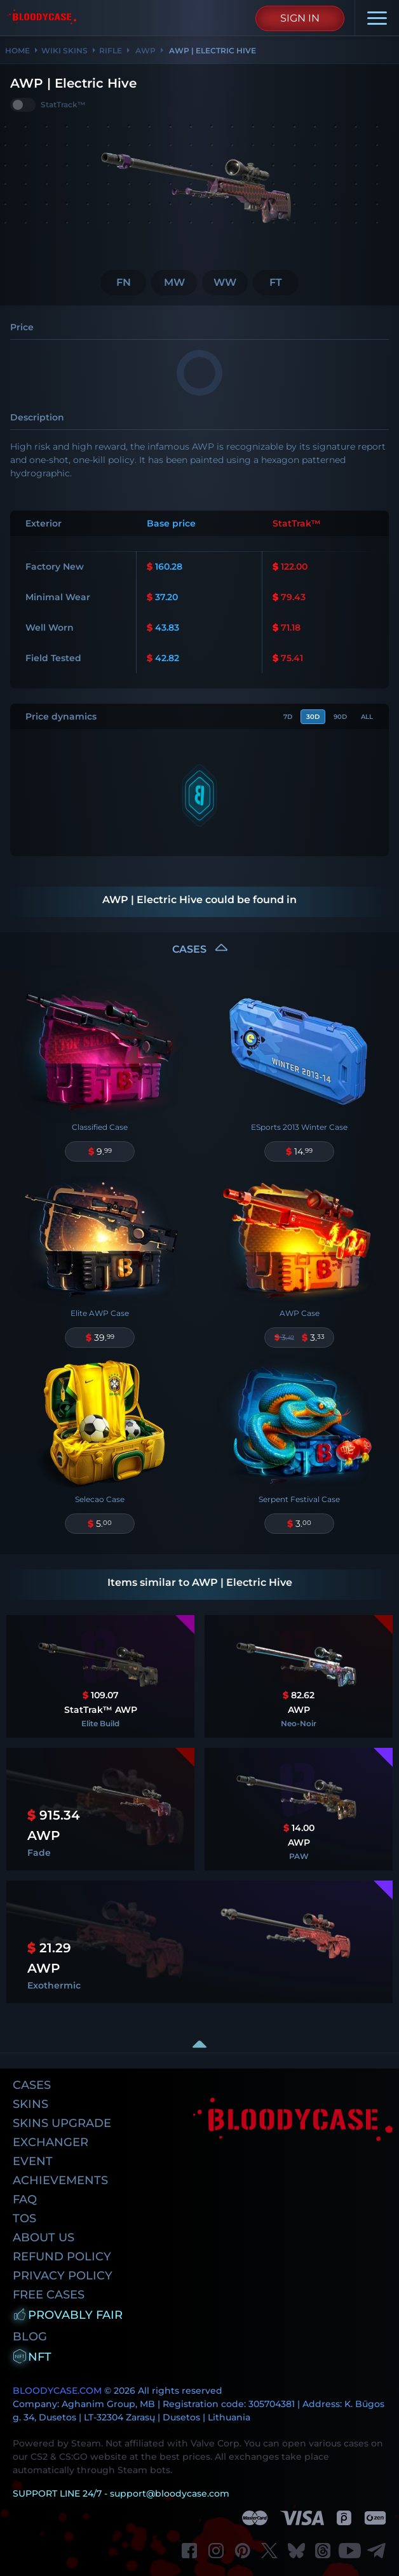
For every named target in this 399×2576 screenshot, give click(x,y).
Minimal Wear (57, 597)
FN (123, 282)
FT (275, 282)
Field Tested (53, 658)
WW (224, 282)
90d (340, 717)
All (367, 717)
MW (174, 282)
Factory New (54, 566)
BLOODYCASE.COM (57, 2390)
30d (313, 717)
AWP (144, 50)
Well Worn (49, 627)
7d (287, 717)
